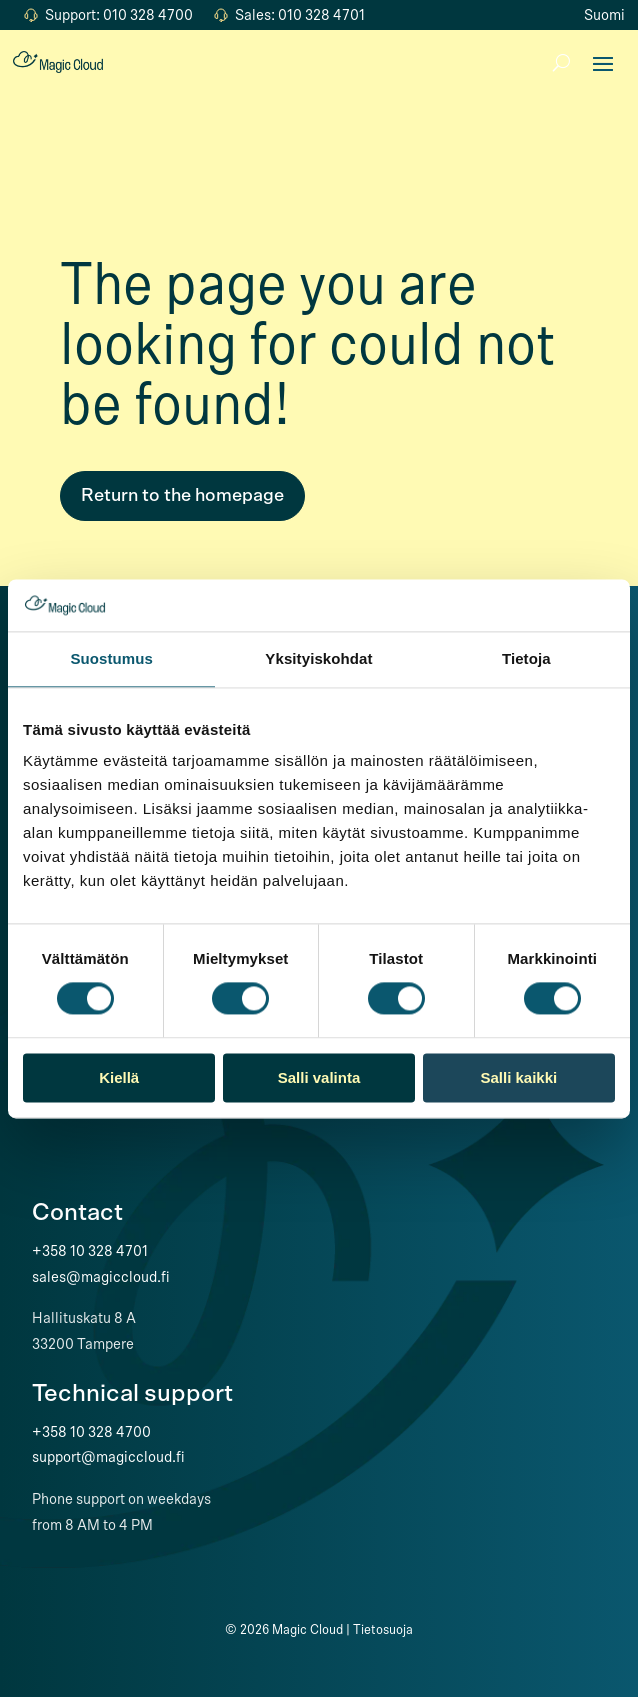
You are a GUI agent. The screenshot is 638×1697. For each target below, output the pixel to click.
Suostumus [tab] (111, 658)
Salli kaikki (518, 1077)
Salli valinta (319, 1077)
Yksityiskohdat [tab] (318, 658)
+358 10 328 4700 (91, 1432)
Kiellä (119, 1077)
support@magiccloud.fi (108, 1457)
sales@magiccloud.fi (101, 1277)
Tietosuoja (383, 1630)
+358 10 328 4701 (90, 1251)
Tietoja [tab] (526, 658)
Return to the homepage (182, 496)
